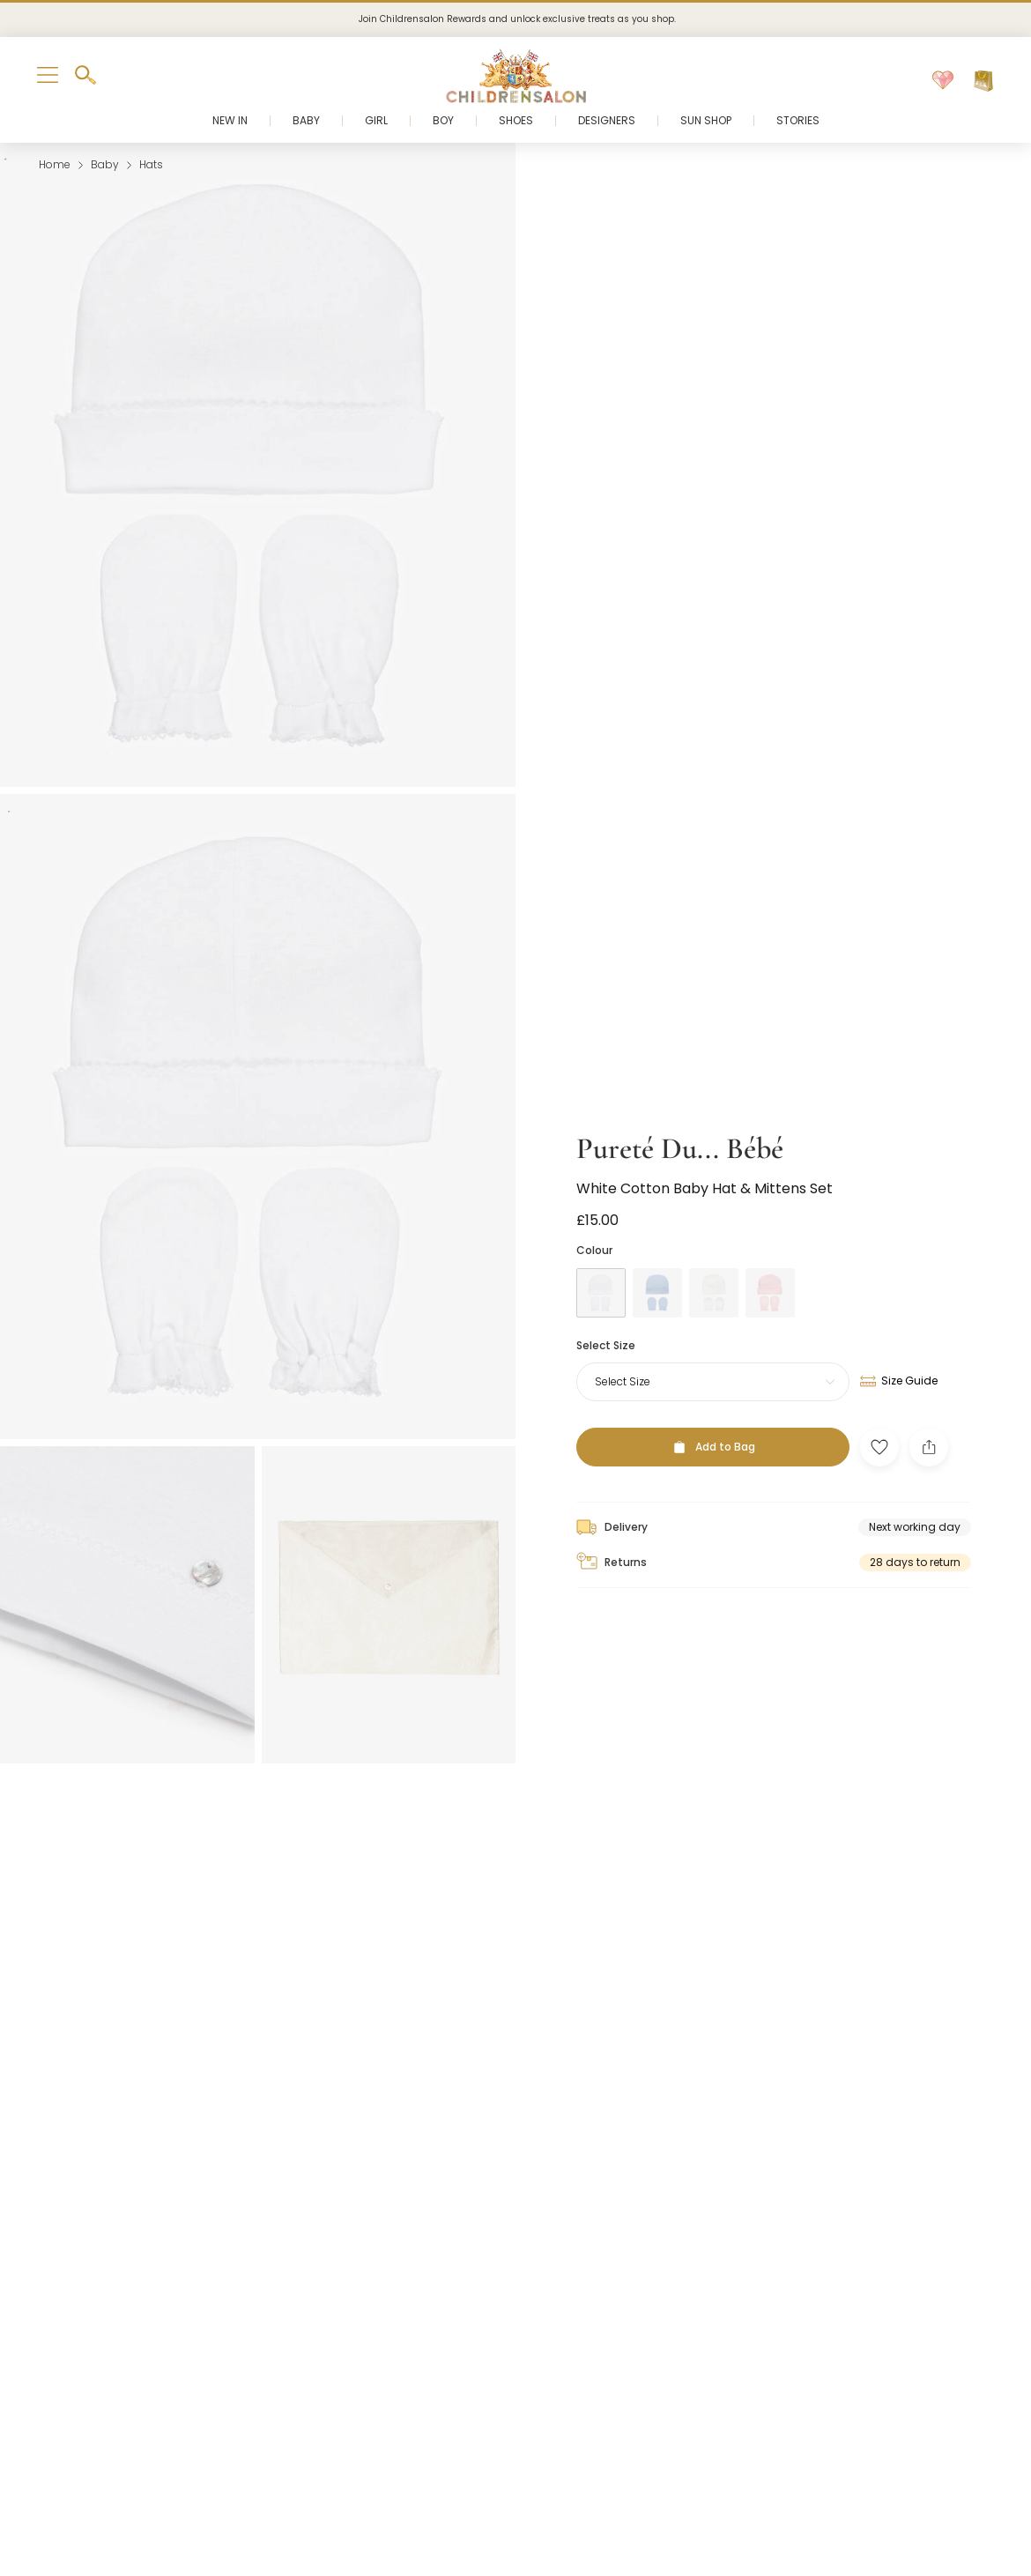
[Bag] (983, 81)
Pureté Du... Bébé (679, 1123)
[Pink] (770, 1267)
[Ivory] (713, 1267)
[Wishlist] (942, 81)
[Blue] (657, 1267)
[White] (601, 1267)
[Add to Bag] (712, 1421)
